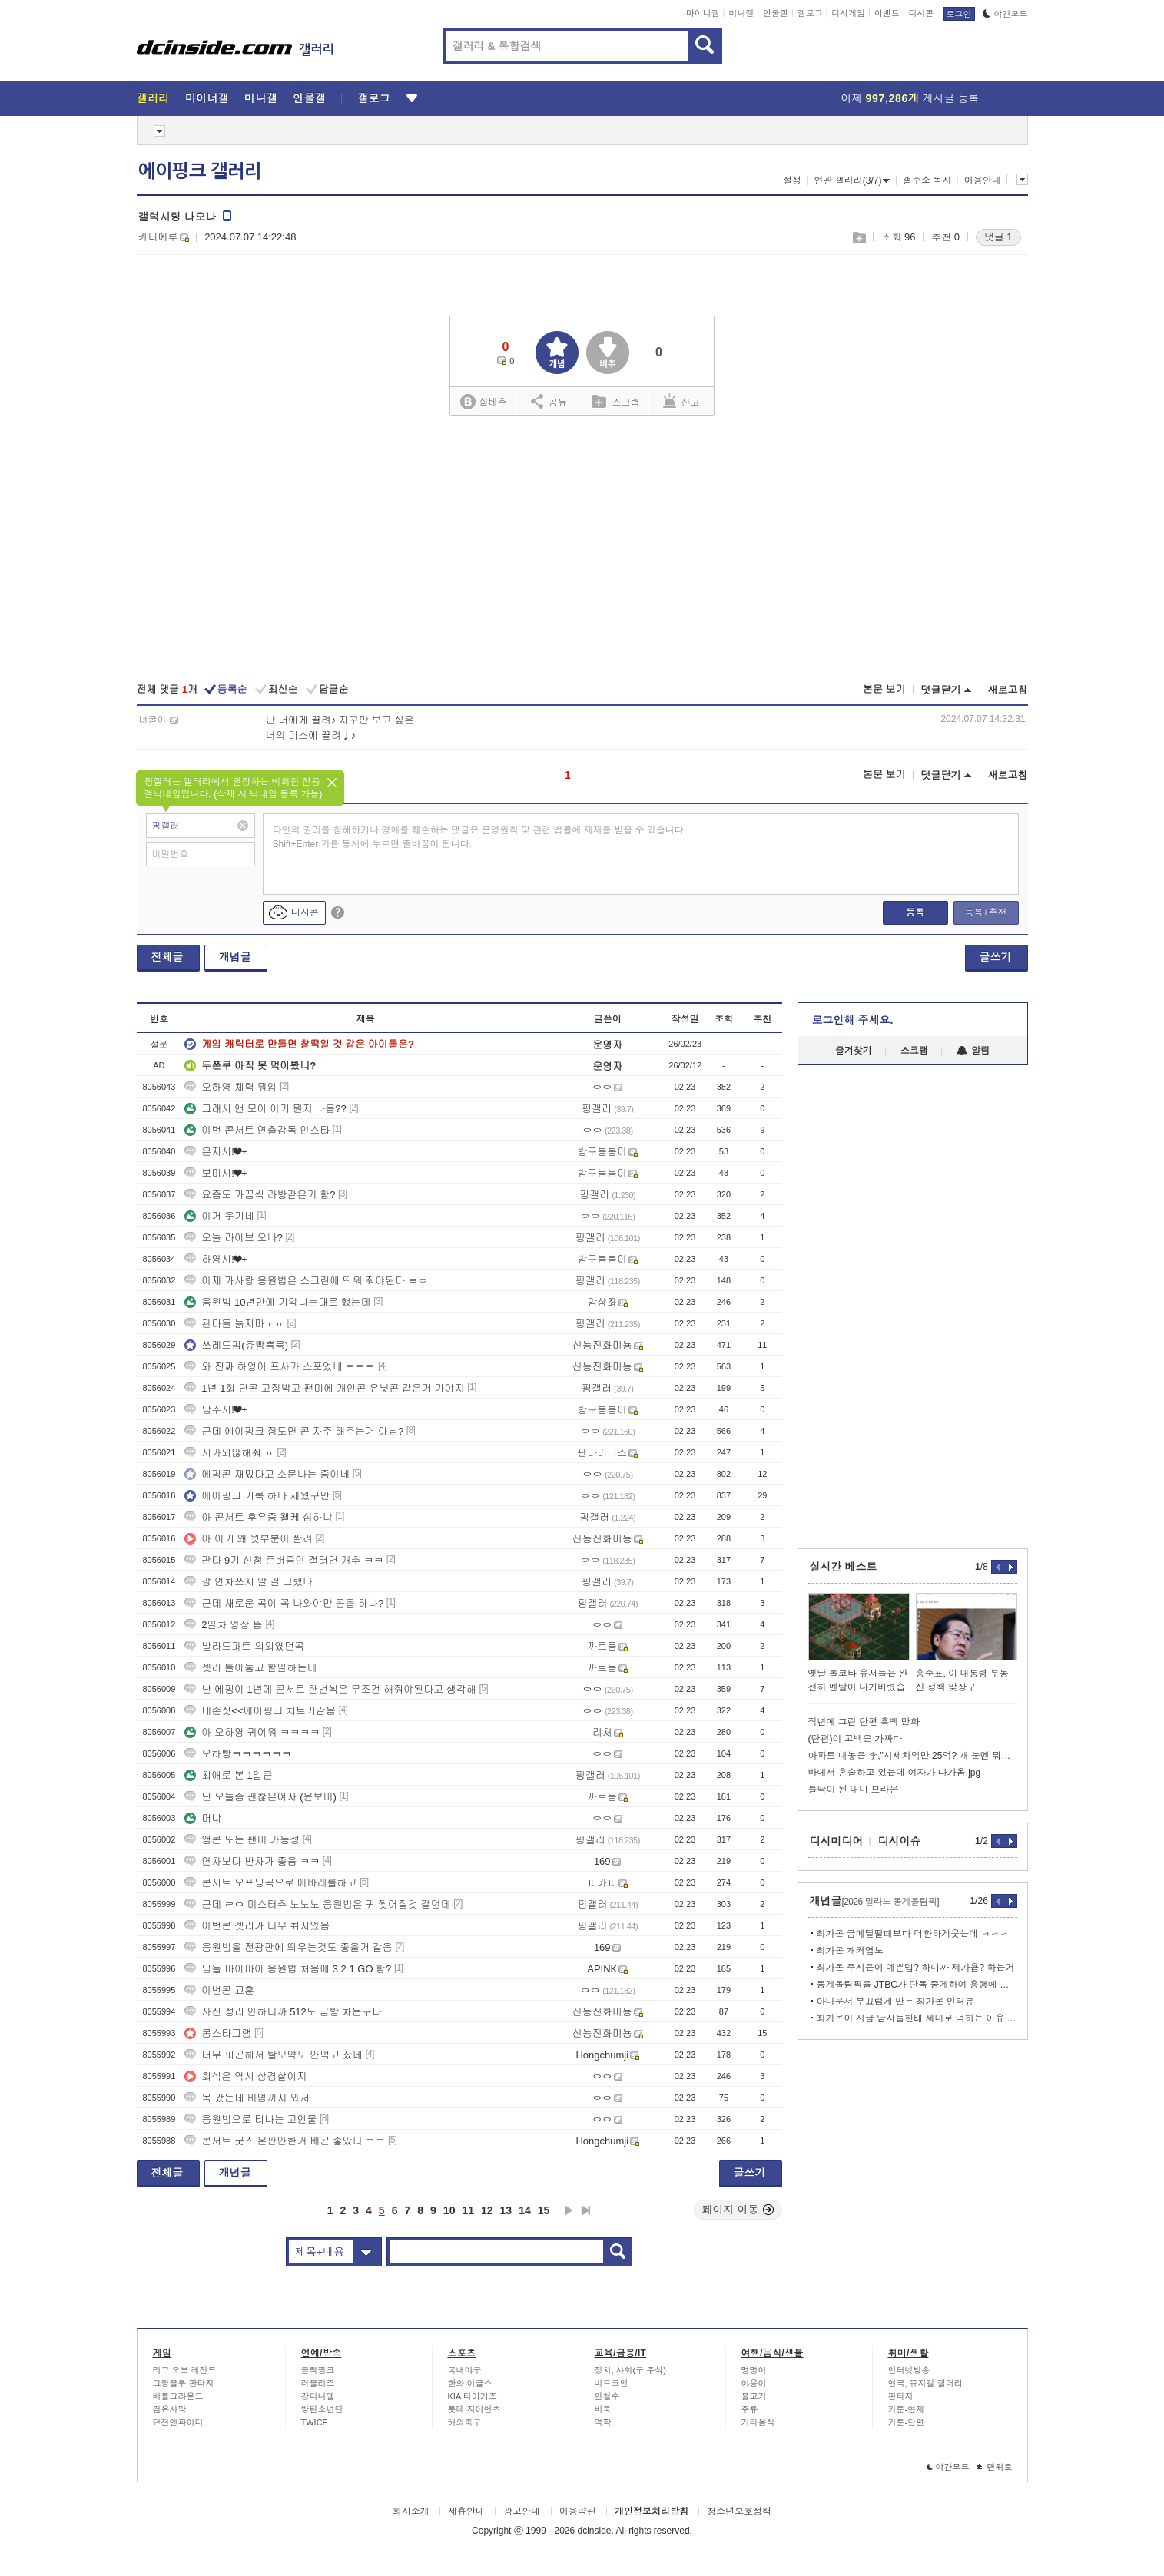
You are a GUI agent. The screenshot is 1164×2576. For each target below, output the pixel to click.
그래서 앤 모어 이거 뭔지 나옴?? (265, 1108)
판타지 (901, 2396)
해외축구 (465, 2422)
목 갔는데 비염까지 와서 (247, 2098)
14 (525, 2210)
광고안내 (521, 2511)
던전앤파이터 (178, 2422)
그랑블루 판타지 (183, 2383)
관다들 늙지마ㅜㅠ (234, 1323)
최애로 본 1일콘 (228, 1775)
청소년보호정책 (739, 2511)
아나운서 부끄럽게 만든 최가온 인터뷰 (895, 2001)
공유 (549, 401)
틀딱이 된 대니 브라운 (853, 1789)
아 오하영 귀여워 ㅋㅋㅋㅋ (252, 1732)
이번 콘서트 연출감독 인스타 (257, 1130)
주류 (749, 2409)
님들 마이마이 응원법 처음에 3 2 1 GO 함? (287, 1969)
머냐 (202, 1818)
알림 (973, 1050)
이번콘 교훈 (219, 1990)
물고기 (754, 2396)
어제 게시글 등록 (910, 98)
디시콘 (921, 13)
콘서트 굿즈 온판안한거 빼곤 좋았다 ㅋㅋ (284, 2141)
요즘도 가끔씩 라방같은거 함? (259, 1194)
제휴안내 (466, 2511)
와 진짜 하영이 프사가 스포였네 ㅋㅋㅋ (279, 1366)
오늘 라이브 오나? (233, 1237)
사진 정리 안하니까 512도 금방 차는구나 (283, 2012)
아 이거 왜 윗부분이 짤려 (248, 1539)
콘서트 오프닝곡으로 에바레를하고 (270, 1883)
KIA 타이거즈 (472, 2396)
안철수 (607, 2396)
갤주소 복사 (927, 180)
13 (506, 2210)
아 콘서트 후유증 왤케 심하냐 (258, 1517)
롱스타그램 (217, 2033)
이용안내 (982, 180)
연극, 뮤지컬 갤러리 (925, 2383)
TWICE (314, 2422)
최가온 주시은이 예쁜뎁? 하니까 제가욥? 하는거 (916, 1967)
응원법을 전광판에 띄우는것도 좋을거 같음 (288, 1947)
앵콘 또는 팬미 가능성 (242, 1840)
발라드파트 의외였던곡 (244, 1646)
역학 (603, 2422)
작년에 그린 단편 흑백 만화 (864, 1722)
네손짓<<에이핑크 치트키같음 (260, 1711)
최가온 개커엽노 (850, 1950)
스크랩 (858, 237)
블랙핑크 (318, 2370)
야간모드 (1005, 13)
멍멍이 (754, 2370)
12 (487, 2210)
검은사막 (170, 2409)
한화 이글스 (470, 2383)
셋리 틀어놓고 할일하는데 (250, 1668)
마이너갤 (703, 13)
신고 (681, 401)
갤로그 (810, 13)
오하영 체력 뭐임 (230, 1087)
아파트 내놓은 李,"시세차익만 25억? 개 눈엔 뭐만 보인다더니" (912, 1755)
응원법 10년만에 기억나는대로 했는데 (277, 1302)
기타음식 (758, 2422)
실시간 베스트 (843, 1567)
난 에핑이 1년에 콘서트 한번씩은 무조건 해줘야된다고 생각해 (330, 1689)
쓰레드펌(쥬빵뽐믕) (236, 1345)
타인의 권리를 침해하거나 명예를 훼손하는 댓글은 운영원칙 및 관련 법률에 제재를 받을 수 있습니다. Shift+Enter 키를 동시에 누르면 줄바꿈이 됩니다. (480, 837)
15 (544, 2210)
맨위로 (995, 2467)
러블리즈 (318, 2383)
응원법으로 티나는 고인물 (250, 2119)
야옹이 (754, 2383)
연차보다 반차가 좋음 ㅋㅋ (252, 1861)
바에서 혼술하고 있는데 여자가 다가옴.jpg (894, 1772)
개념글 (235, 957)
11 (468, 2210)
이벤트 (887, 13)
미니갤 (741, 13)
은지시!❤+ (215, 1151)
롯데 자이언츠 (474, 2409)
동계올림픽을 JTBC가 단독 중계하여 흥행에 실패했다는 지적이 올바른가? (917, 1984)
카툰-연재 (906, 2409)
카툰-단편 (906, 2422)
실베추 (483, 402)
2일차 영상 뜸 (223, 1625)
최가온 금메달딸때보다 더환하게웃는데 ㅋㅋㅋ (913, 1934)
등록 (915, 912)
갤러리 (153, 98)
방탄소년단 (322, 2409)
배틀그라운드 (178, 2396)
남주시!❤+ (215, 1409)
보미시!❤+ (215, 1173)
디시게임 (848, 13)
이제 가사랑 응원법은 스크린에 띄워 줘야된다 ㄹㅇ (306, 1280)
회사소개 (411, 2511)
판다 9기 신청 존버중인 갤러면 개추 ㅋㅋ (283, 1560)
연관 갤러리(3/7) (852, 180)
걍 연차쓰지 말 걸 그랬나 (248, 1582)
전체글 (167, 957)
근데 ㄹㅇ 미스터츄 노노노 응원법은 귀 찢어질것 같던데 (317, 1904)
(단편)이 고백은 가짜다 (855, 1738)
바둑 (603, 2409)
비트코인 (611, 2383)
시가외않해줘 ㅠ (229, 1453)
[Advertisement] (582, 550)
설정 (792, 180)
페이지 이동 (738, 2210)
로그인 (959, 13)
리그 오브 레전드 (185, 2370)
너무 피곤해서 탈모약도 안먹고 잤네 (273, 2055)
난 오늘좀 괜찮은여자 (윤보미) (260, 1797)
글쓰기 (996, 957)
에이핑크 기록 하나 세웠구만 (257, 1496)
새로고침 (1008, 690)
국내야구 (465, 2370)
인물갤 (775, 13)
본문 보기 (884, 689)
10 (449, 2210)
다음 (568, 2210)
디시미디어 (837, 1841)
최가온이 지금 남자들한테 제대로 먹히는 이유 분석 (917, 2018)
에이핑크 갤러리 (199, 171)
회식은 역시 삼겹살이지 (245, 2076)
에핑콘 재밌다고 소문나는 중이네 (267, 1474)
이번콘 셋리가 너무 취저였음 (257, 1926)
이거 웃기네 (219, 1216)
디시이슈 (899, 1841)
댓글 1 (998, 237)
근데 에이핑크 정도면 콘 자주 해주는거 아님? (293, 1431)
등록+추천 (985, 912)
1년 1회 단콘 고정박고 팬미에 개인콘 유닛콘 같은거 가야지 (324, 1388)
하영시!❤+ (215, 1259)
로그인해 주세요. (853, 1020)
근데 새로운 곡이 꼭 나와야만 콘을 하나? (283, 1603)
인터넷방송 (909, 2370)
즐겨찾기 (853, 1050)
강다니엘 (318, 2396)
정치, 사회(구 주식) (631, 2370)
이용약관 (577, 2511)
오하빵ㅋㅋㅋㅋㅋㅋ (237, 1754)
